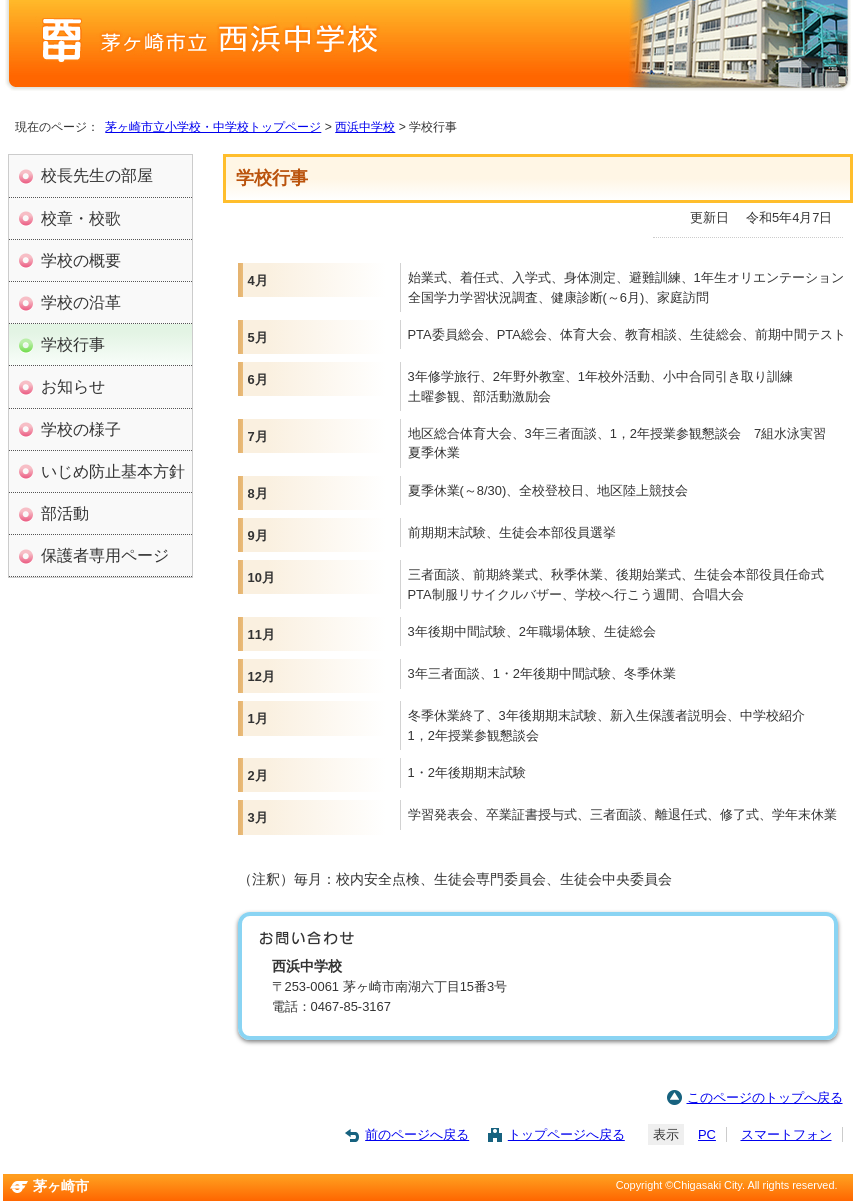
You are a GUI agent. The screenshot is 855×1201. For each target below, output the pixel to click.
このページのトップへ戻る (765, 1097)
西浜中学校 (365, 127)
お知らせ (73, 386)
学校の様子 (81, 429)
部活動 (65, 513)
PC (707, 1134)
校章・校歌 (81, 218)
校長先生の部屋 (97, 175)
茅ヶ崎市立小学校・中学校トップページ (213, 127)
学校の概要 (81, 260)
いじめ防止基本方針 (113, 471)
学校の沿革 (81, 302)
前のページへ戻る (417, 1134)
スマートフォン (786, 1134)
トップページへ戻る (566, 1134)
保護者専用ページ (105, 555)
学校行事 (73, 344)
